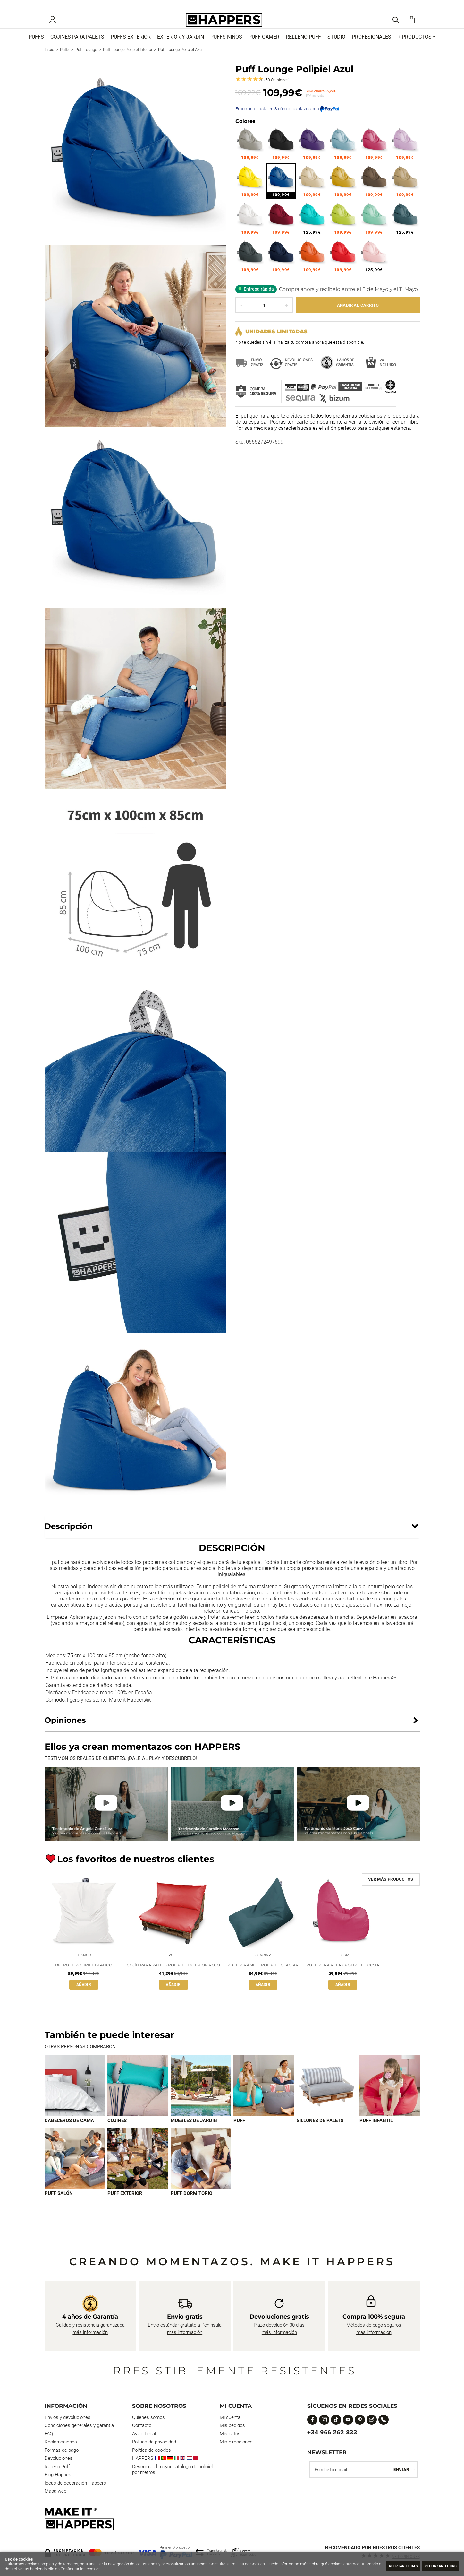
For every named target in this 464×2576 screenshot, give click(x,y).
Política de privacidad (154, 2442)
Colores (245, 129)
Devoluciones (58, 2458)
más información (90, 2332)
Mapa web (55, 2491)
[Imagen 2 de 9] (137, 2096)
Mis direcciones (236, 2442)
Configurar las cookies (102, 2568)
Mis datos (230, 2434)
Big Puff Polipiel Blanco (83, 1975)
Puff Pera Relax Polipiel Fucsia (342, 1975)
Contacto (141, 2426)
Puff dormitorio (191, 2204)
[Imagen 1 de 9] (75, 2096)
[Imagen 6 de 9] (389, 2096)
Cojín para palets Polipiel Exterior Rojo (173, 1975)
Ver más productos (390, 1888)
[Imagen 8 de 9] (137, 2169)
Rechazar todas (436, 2565)
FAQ (49, 2434)
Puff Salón (59, 2204)
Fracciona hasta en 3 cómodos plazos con (287, 117)
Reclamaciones (61, 2442)
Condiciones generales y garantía (79, 2426)
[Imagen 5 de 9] (327, 2096)
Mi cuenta (230, 2417)
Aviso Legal (144, 2434)
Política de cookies (151, 2450)
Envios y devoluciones (67, 2417)
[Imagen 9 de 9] (201, 2169)
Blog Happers (59, 2475)
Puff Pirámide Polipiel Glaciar (263, 1975)
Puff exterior (124, 2204)
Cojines (117, 2131)
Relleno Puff (57, 2466)
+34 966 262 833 (332, 2432)
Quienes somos (148, 2417)
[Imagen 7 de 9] (75, 2169)
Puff (239, 2131)
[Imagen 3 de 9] (201, 2096)
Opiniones (277, 88)
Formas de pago (62, 2450)
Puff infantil (376, 2131)
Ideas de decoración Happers (75, 2483)
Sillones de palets (320, 2131)
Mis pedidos (232, 2426)
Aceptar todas (391, 2565)
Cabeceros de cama (69, 2131)
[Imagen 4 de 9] (263, 2096)
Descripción (69, 1535)
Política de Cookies (248, 2564)
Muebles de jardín (194, 2131)
